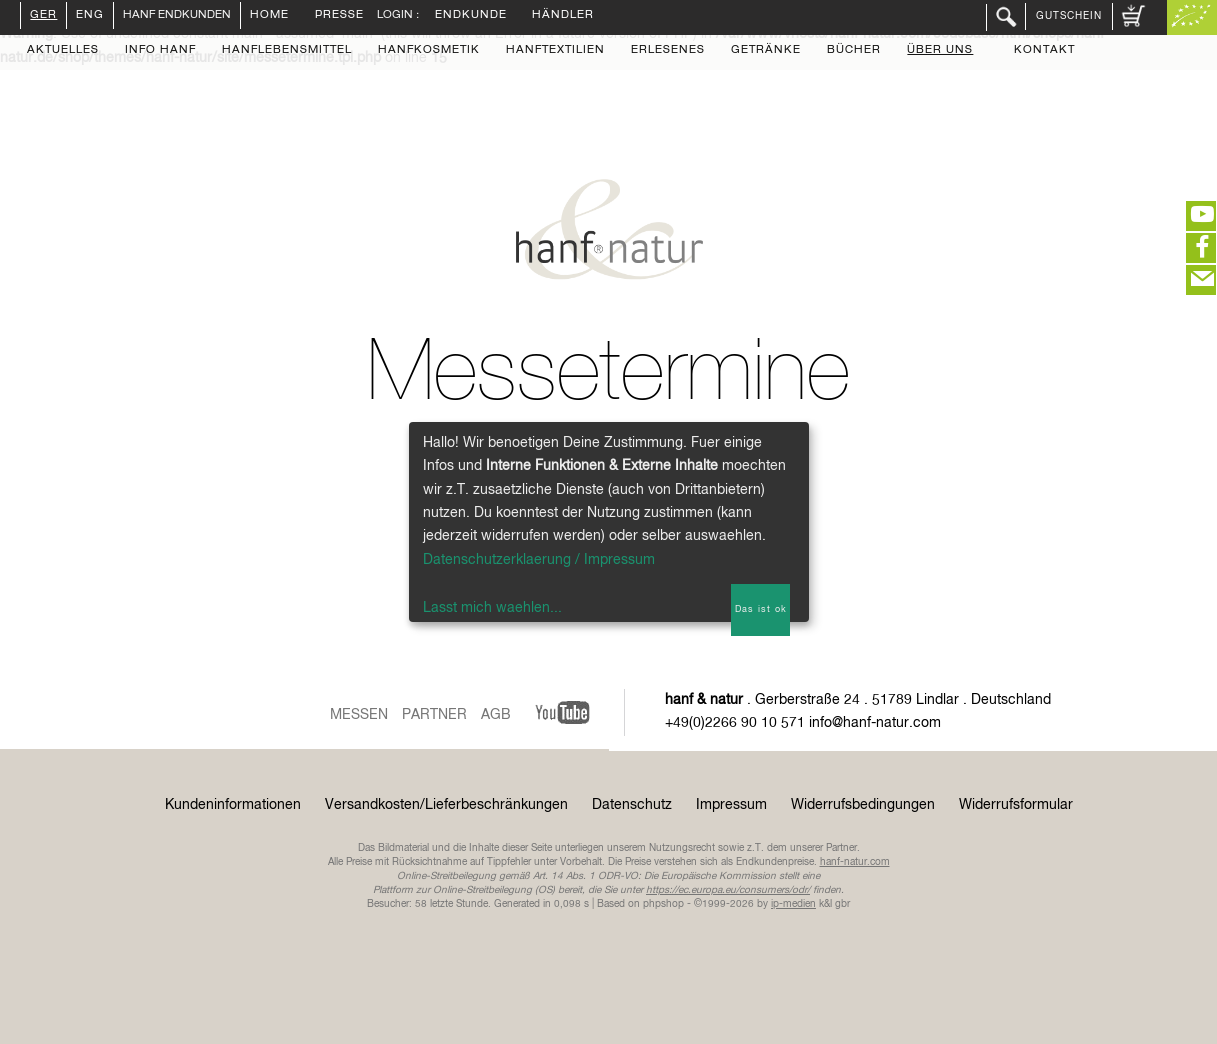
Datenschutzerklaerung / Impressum (539, 560)
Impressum (731, 805)
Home (269, 16)
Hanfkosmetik (429, 51)
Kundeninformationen (233, 805)
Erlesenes (668, 51)
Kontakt (1044, 51)
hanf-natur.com (855, 862)
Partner (434, 715)
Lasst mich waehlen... (492, 608)
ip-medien (793, 904)
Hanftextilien (555, 51)
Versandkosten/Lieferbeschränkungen (446, 805)
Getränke (766, 51)
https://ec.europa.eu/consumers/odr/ (728, 890)
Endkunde (471, 16)
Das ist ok (761, 609)
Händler (563, 16)
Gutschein (1069, 16)
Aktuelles (63, 51)
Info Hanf (160, 51)
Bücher (854, 51)
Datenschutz (632, 805)
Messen (359, 715)
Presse (339, 16)
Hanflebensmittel (287, 51)
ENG (90, 16)
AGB (496, 715)
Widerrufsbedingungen (863, 805)
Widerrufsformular (1016, 805)
